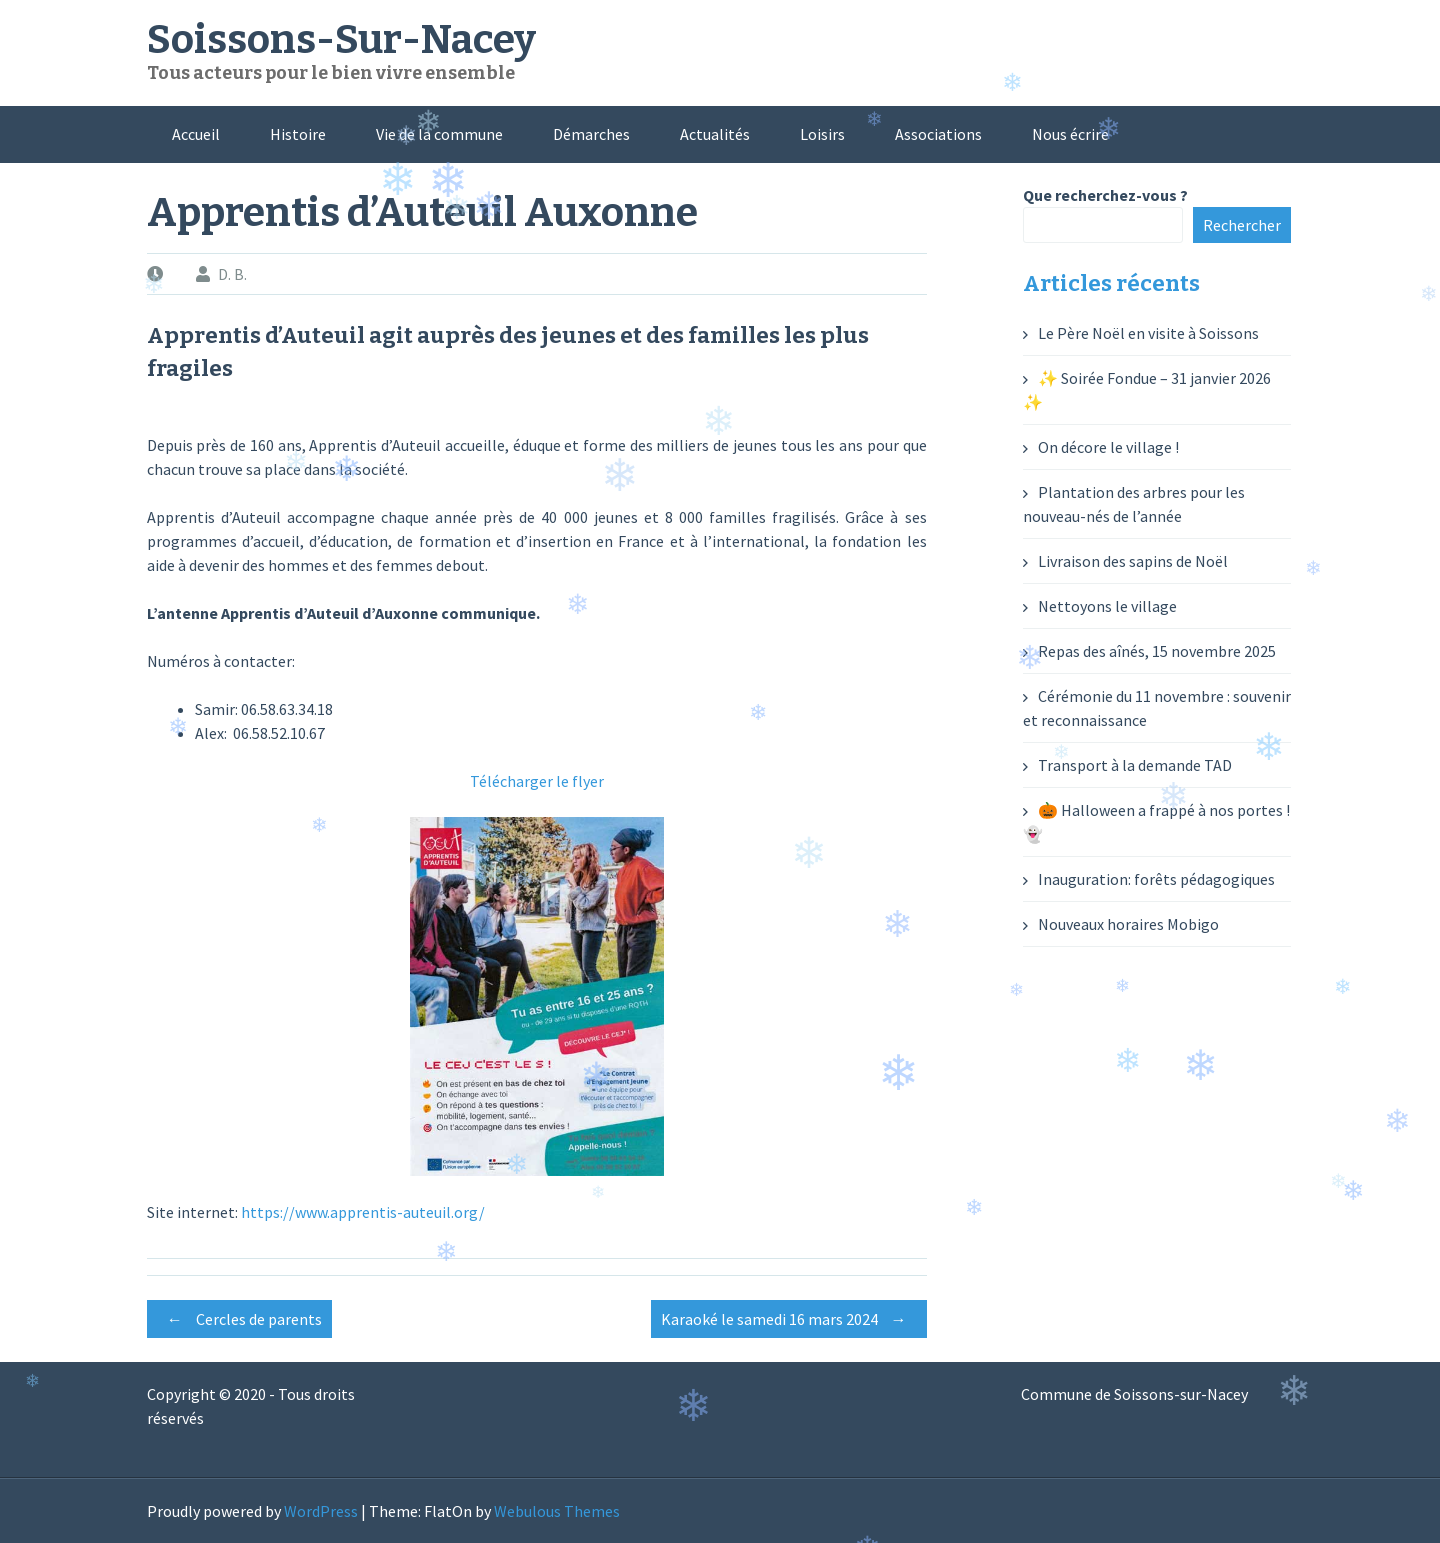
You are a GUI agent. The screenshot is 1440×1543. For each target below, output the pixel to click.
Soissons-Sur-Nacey (341, 40)
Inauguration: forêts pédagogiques (1156, 879)
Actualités (715, 134)
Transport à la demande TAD (1135, 765)
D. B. (232, 274)
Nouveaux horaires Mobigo (1128, 924)
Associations (938, 134)
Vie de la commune (439, 134)
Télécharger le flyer (537, 781)
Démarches (591, 134)
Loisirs (822, 134)
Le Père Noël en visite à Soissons (1148, 333)
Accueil (196, 134)
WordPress (321, 1511)
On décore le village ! (1108, 447)
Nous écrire (1070, 134)
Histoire (298, 134)
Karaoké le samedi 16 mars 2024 (789, 1319)
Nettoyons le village (1107, 606)
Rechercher (1242, 225)
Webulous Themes (557, 1511)
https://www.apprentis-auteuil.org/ (363, 1212)
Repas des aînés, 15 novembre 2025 (1157, 651)
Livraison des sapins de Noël (1133, 561)
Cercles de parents (239, 1319)
